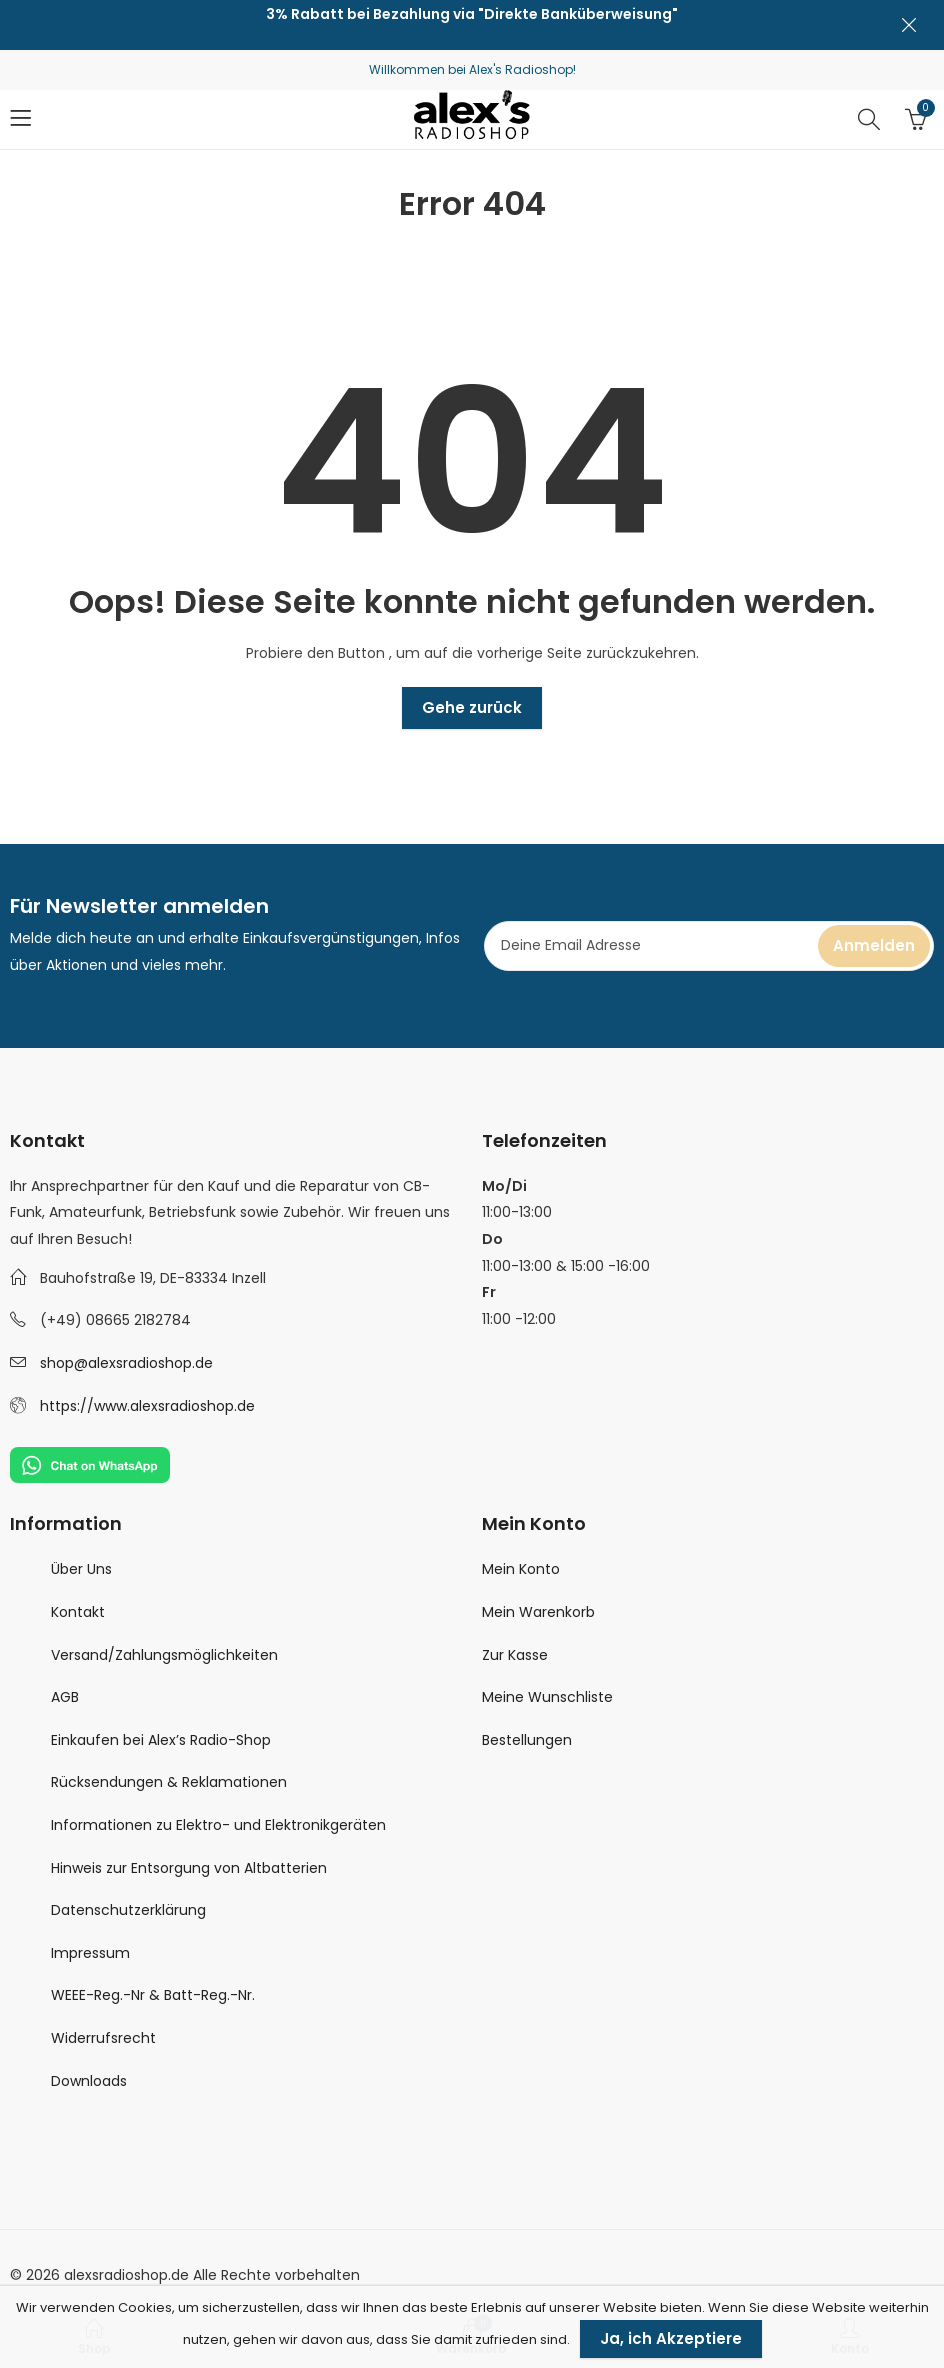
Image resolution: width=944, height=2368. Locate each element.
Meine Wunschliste (547, 1697)
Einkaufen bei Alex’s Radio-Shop (161, 1740)
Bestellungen (527, 1740)
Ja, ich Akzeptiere (671, 2338)
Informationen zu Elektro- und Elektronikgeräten (218, 1825)
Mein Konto (521, 1569)
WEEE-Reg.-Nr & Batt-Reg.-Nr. (153, 1995)
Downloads (89, 2081)
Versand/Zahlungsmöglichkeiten (164, 1655)
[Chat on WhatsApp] (90, 1464)
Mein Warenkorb (538, 1612)
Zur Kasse (515, 1655)
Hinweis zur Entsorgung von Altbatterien (189, 1868)
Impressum (90, 1953)
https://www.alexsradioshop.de (147, 1406)
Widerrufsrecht (103, 2038)
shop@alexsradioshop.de (126, 1363)
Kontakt (78, 1612)
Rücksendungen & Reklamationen (169, 1782)
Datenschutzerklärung (128, 1910)
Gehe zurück (472, 707)
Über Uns (81, 1569)
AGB (65, 1697)
